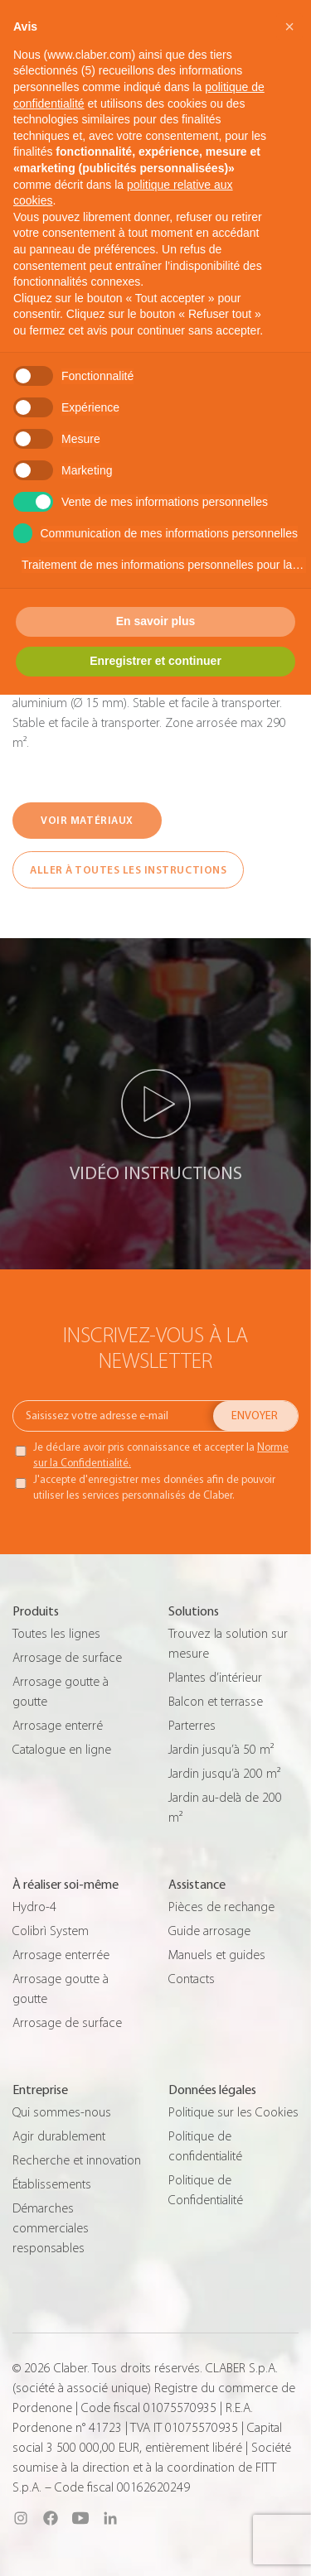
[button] (289, 26)
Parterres (192, 1725)
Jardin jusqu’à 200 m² (224, 1773)
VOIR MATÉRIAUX (87, 820)
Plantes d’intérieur (215, 1677)
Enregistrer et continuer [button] (155, 660)
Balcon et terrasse (215, 1701)
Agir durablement (58, 2136)
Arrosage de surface (67, 1657)
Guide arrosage (209, 1931)
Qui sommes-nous (61, 2112)
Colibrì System (50, 1931)
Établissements (51, 2184)
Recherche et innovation (76, 2160)
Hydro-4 (34, 1906)
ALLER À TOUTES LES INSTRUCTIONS (128, 870)
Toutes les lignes (56, 1633)
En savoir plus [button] (156, 621)
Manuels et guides (216, 1955)
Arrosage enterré (57, 1725)
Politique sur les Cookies (233, 2112)
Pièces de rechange (221, 1906)
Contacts (191, 1979)
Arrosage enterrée (60, 1955)
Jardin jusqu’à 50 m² (221, 1749)
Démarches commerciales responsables (50, 2228)
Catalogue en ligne (61, 1749)
